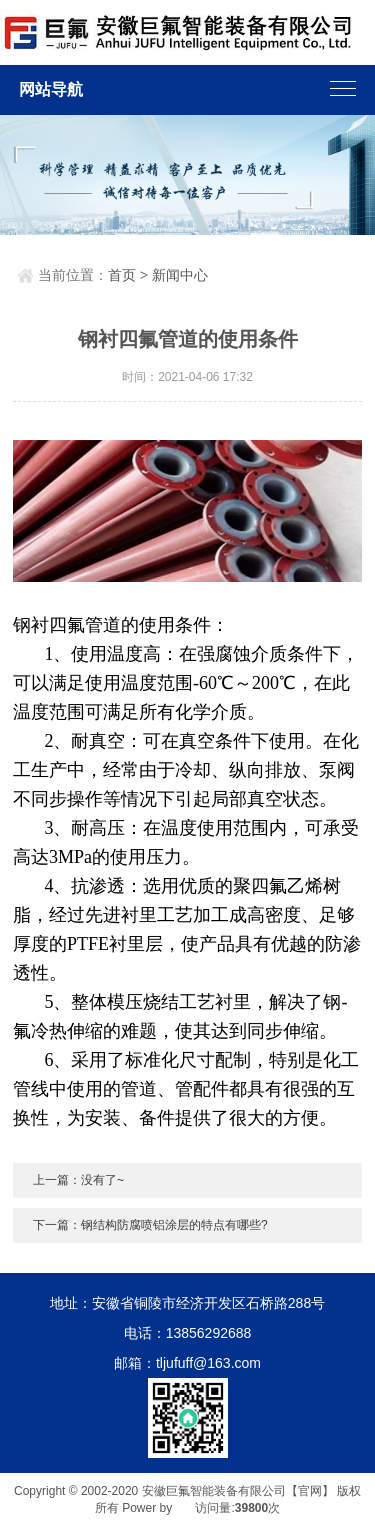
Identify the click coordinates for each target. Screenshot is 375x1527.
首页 (122, 275)
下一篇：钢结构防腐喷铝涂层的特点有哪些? (150, 1225)
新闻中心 (180, 275)
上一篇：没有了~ (78, 1180)
